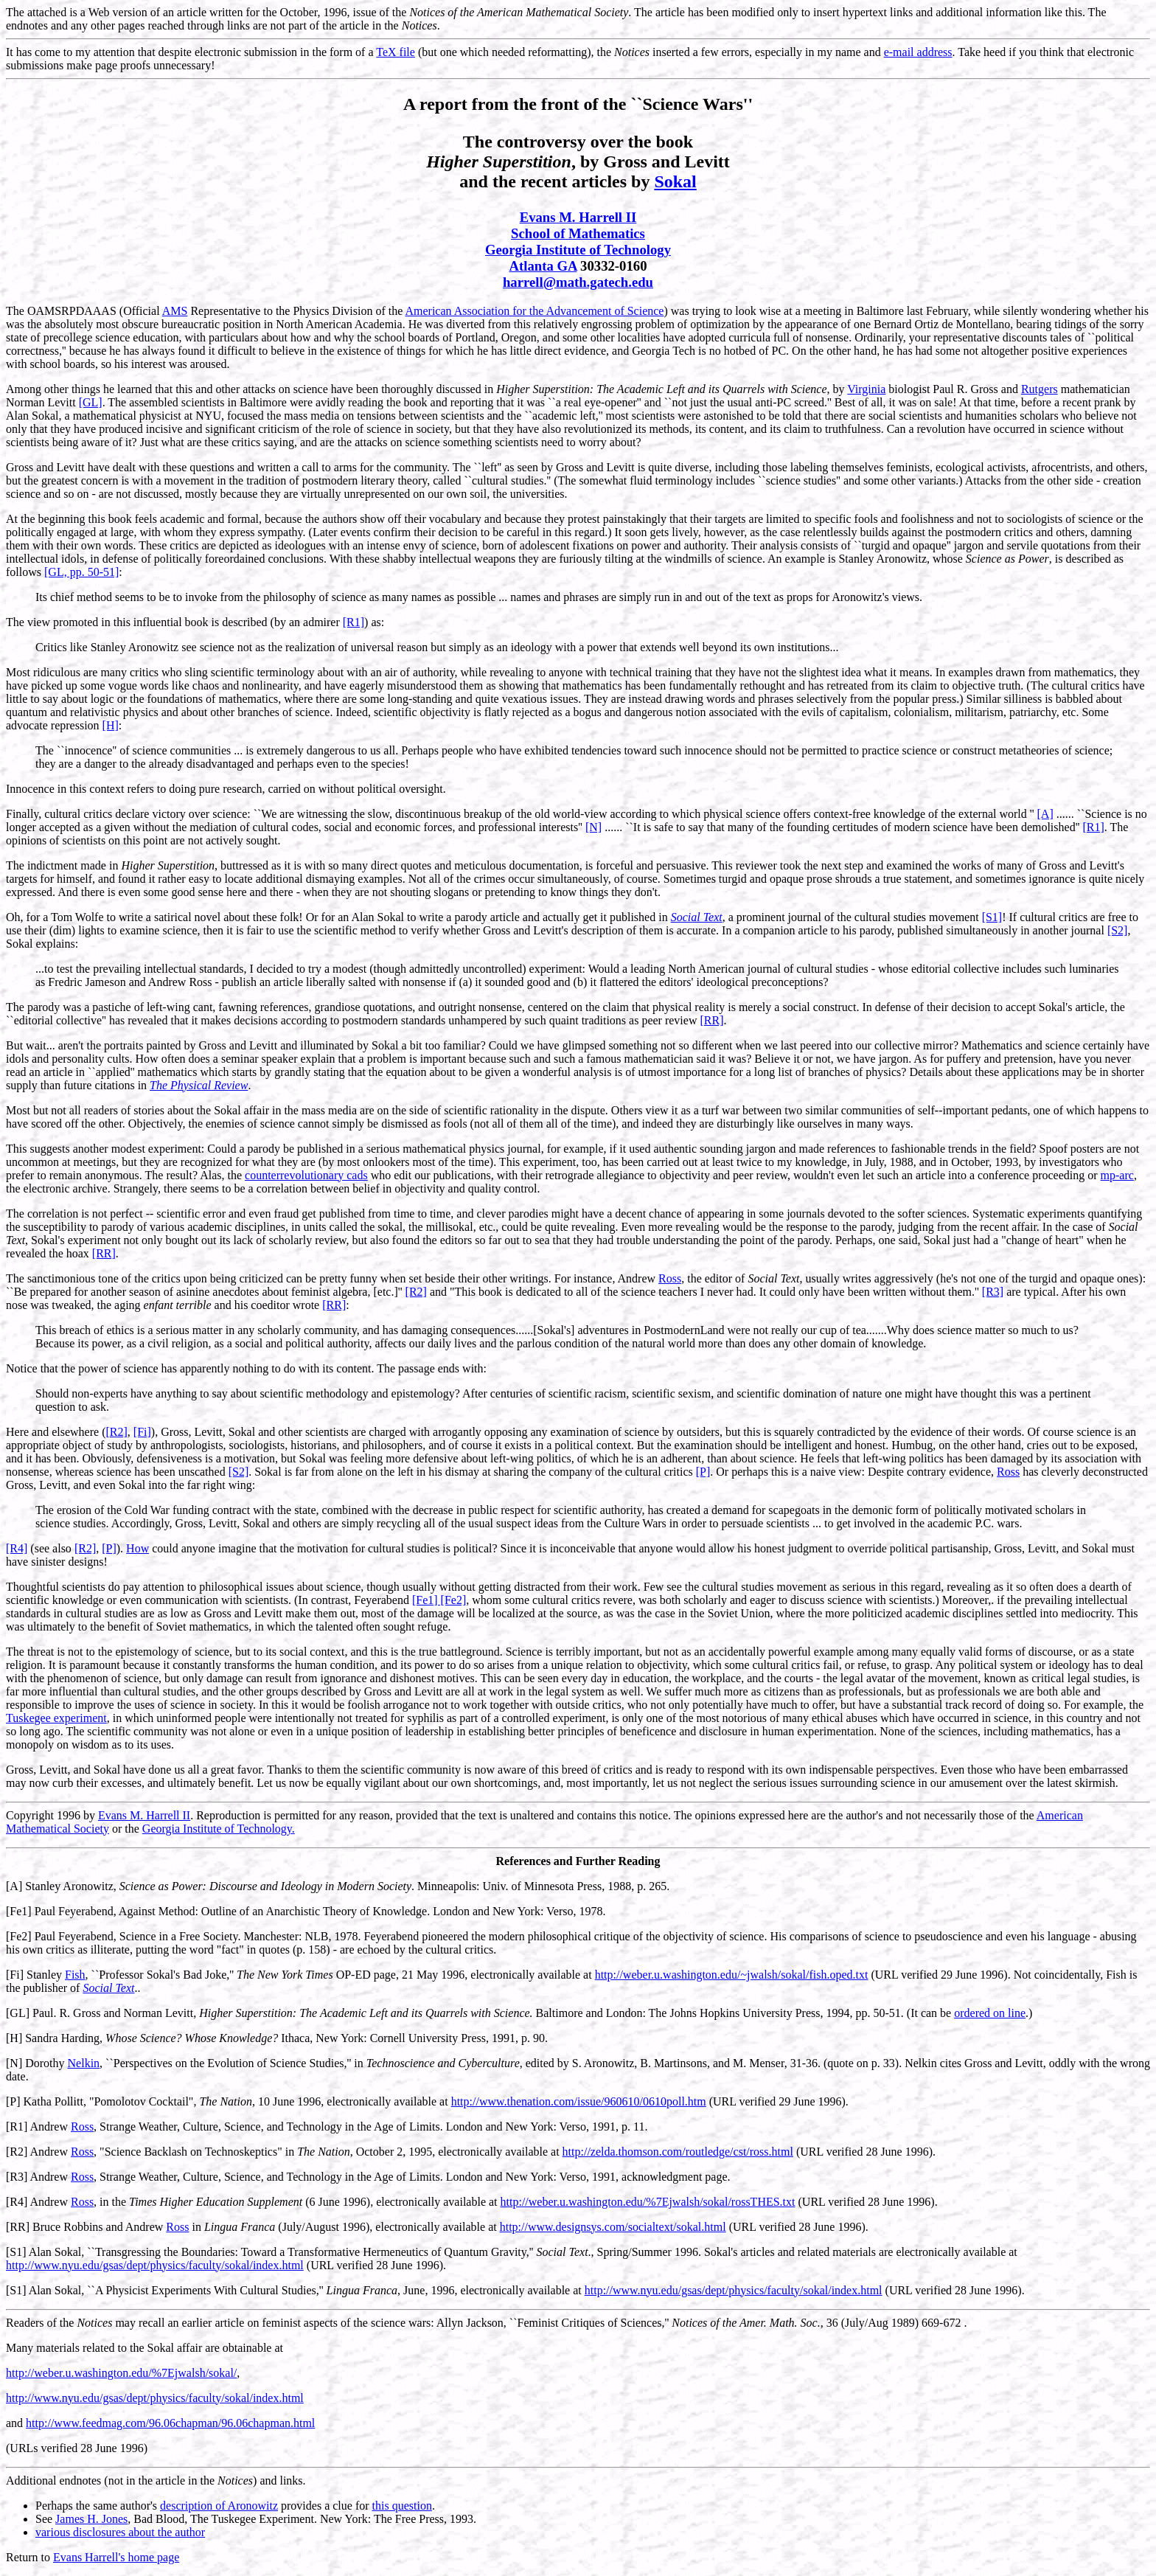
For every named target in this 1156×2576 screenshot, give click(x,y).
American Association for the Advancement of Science (534, 311)
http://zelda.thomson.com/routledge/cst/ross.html (678, 2151)
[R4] (16, 1548)
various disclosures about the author (120, 2532)
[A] (1045, 814)
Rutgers (1039, 389)
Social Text (696, 917)
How (137, 1548)
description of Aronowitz (219, 2505)
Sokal (675, 181)
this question (402, 2505)
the (235, 1175)
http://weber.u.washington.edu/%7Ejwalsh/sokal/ (121, 2373)
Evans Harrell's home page (116, 2557)
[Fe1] (19, 1911)
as (375, 622)
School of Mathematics (578, 233)
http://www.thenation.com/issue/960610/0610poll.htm (578, 2101)
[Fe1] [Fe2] (439, 1600)
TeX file (395, 52)
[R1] (353, 622)
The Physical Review (199, 1085)
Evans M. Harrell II (578, 217)
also (62, 1548)
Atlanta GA (543, 266)
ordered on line (990, 2013)
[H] (110, 725)
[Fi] (142, 1432)
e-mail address (918, 52)
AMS (175, 311)
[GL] (90, 402)
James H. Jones (91, 2519)
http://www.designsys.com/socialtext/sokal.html (613, 2227)
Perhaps (54, 2505)
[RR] (711, 1020)
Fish (75, 1974)
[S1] (992, 917)
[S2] (1117, 930)
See (43, 2519)
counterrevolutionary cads (306, 1175)
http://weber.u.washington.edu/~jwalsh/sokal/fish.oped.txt (731, 1974)
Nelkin (84, 2063)
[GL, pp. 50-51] (81, 572)
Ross (669, 1278)
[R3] (992, 1291)
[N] (593, 827)
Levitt (707, 161)
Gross (625, 161)
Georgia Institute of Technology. (218, 1828)
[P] (703, 1471)
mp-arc (1117, 1175)
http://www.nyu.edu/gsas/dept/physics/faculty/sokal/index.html (155, 2265)
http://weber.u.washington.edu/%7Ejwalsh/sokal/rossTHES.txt (648, 2201)
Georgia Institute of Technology (578, 249)
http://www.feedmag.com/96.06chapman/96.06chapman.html (170, 2423)
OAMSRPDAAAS (71, 311)
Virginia (866, 389)
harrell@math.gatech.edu (578, 282)
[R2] (416, 1291)
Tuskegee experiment (56, 1718)
